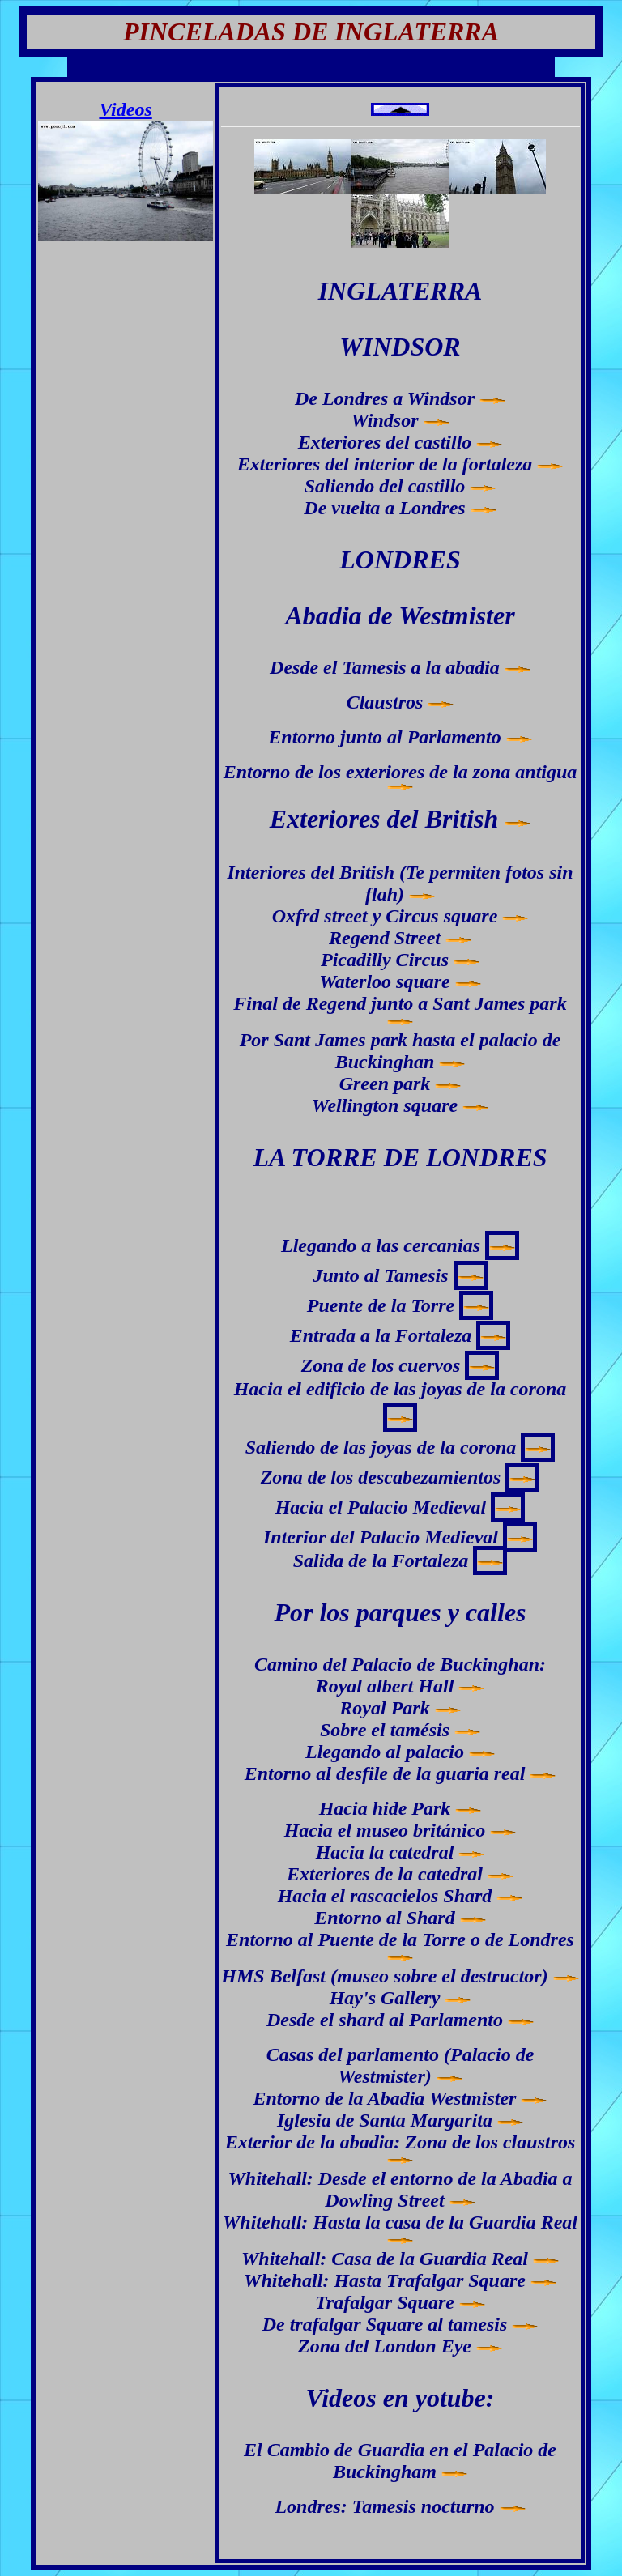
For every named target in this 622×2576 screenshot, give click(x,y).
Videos (125, 109)
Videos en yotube (396, 2397)
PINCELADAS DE (225, 31)
